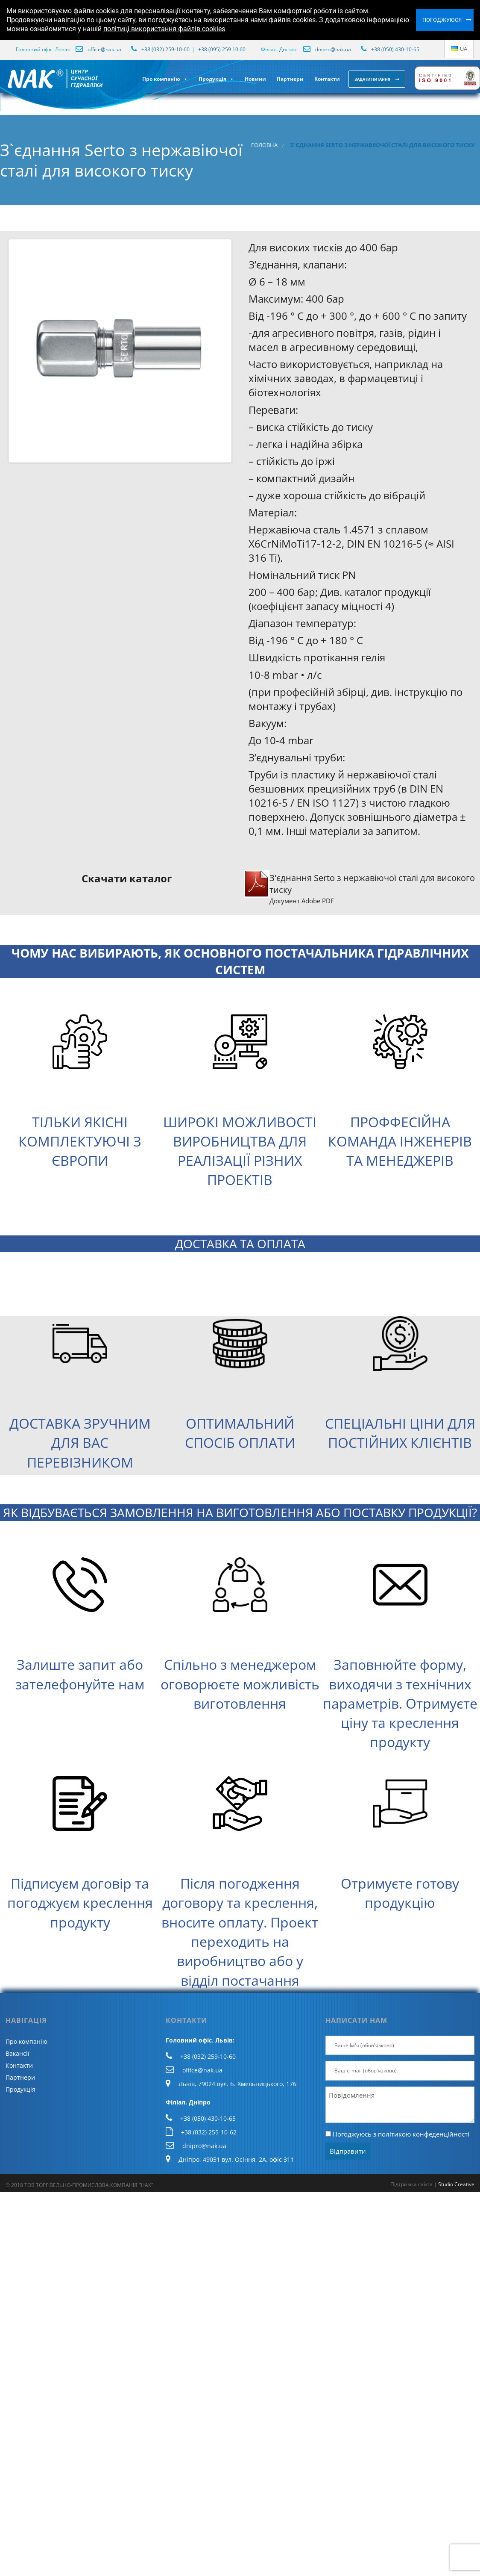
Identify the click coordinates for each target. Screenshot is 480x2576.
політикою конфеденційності (423, 2134)
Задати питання (372, 79)
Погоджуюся (442, 20)
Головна (264, 145)
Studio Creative (456, 2184)
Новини (255, 79)
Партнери (290, 79)
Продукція (216, 79)
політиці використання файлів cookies (164, 29)
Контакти (327, 79)
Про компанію (165, 79)
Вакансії (17, 2053)
